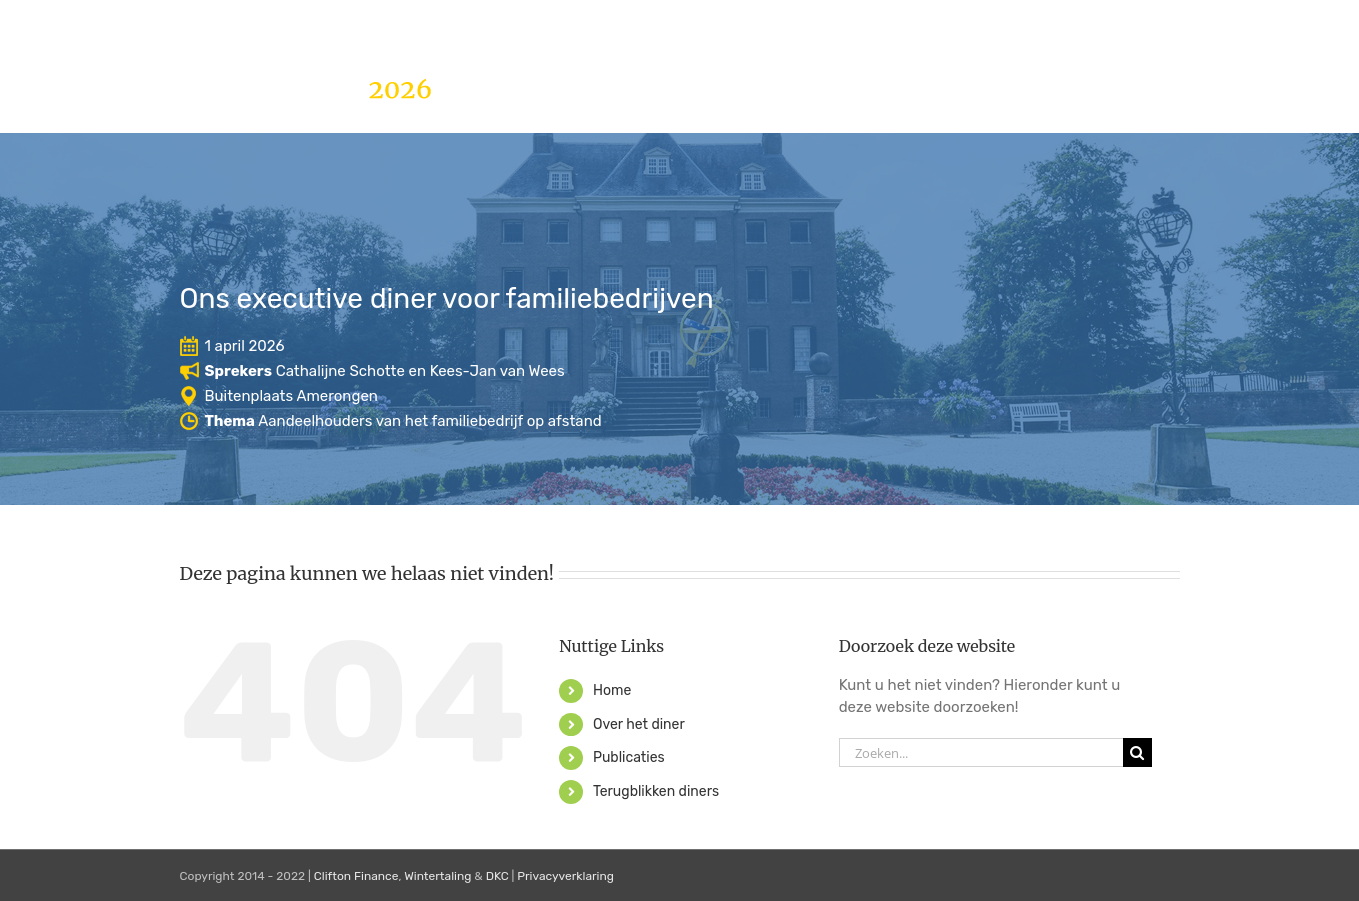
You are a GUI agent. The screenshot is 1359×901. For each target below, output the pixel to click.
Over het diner (639, 724)
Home (612, 690)
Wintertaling (437, 876)
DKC (497, 876)
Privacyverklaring (565, 876)
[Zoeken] (1137, 752)
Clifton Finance (356, 876)
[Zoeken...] (981, 752)
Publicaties (629, 757)
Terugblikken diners (656, 791)
